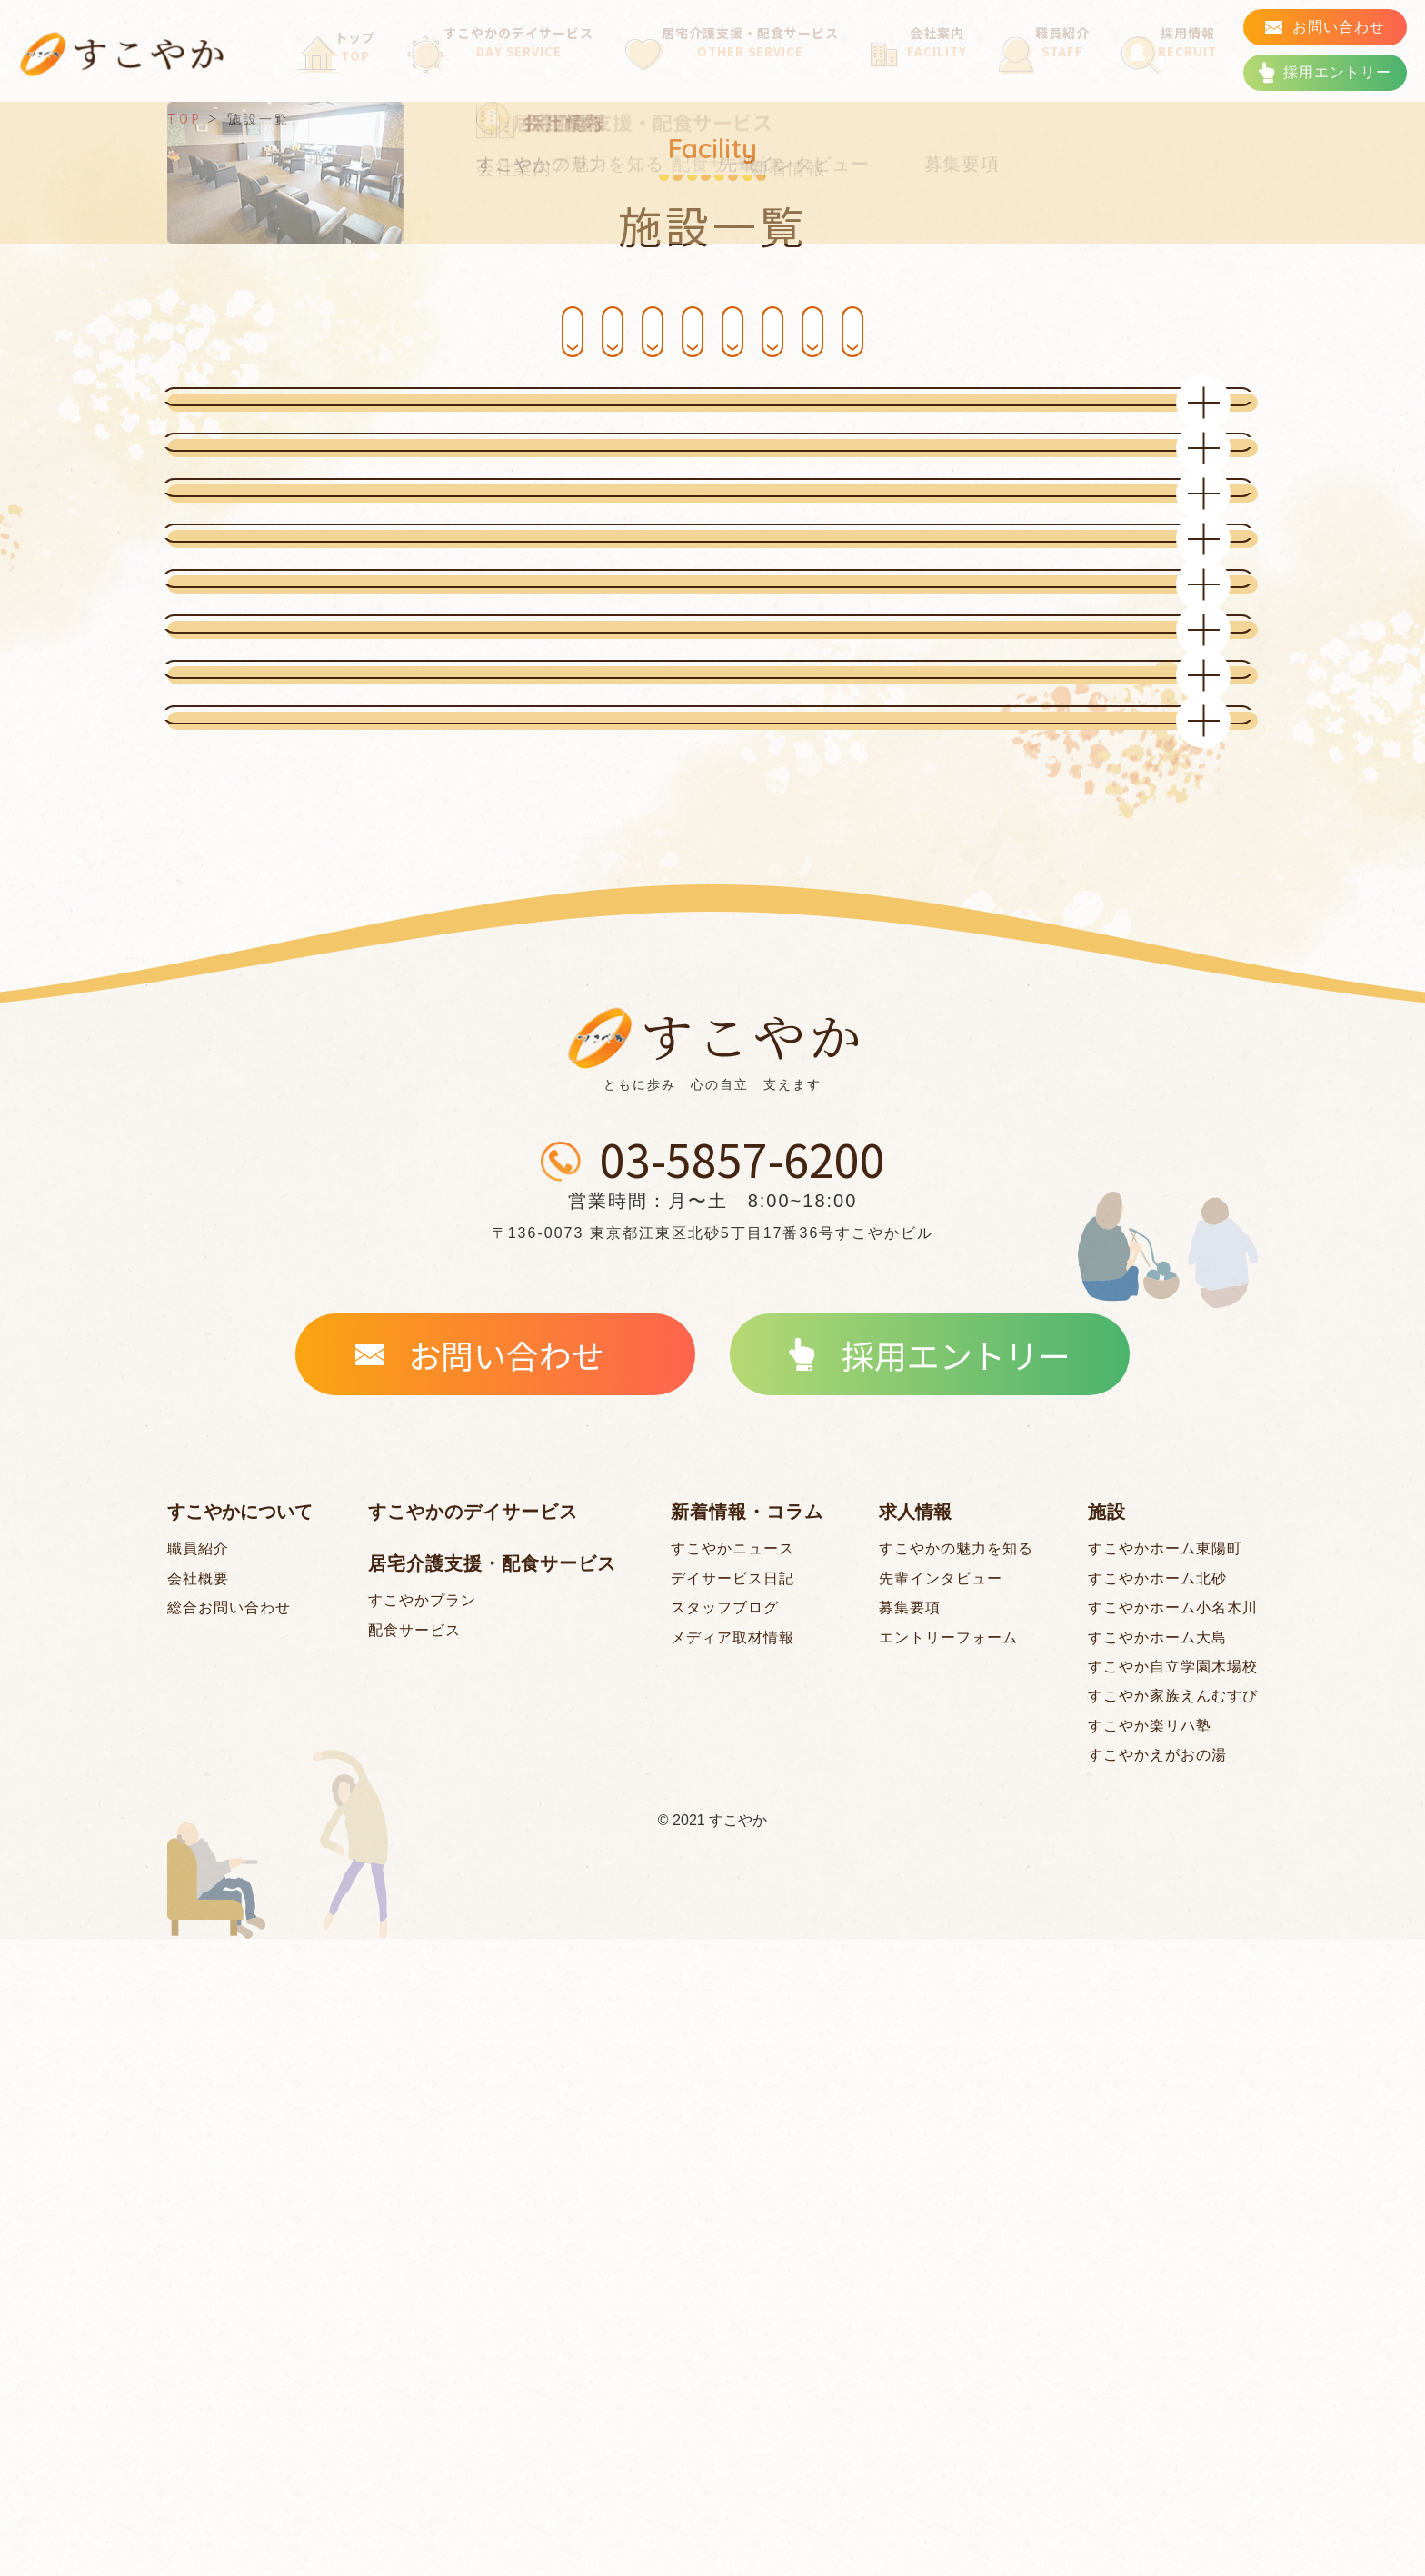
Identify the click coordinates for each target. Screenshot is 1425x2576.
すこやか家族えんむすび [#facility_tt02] (1173, 2333)
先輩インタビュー (940, 2215)
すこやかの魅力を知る (956, 2185)
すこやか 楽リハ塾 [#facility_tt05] (1108, 331)
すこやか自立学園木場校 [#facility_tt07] (1173, 2303)
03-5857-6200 (742, 1799)
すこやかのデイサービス (501, 66)
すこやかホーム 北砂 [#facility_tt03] (581, 331)
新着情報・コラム (747, 2149)
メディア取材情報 (732, 2274)
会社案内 (932, 66)
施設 (1107, 2149)
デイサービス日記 (732, 2215)
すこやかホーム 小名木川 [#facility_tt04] (844, 331)
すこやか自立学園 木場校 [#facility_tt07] (581, 400)
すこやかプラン (422, 2237)
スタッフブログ (725, 2244)
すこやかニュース (732, 2185)
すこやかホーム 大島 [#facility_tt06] (318, 400)
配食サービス (414, 2267)
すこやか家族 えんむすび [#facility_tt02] (844, 400)
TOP (184, 118)
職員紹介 (1051, 66)
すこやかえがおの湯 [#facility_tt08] (1157, 2392)
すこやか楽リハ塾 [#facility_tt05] (1149, 2363)
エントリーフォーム (948, 2274)
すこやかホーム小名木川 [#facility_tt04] (1173, 2244)
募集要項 (910, 2244)
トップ (336, 66)
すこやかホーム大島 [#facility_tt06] (1157, 2274)
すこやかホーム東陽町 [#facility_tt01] (317, 331)
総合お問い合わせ (229, 2244)
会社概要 (198, 2215)
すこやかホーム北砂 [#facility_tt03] (1157, 2215)
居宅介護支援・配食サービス (743, 66)
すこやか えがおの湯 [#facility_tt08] (1107, 400)
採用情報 (1170, 66)
